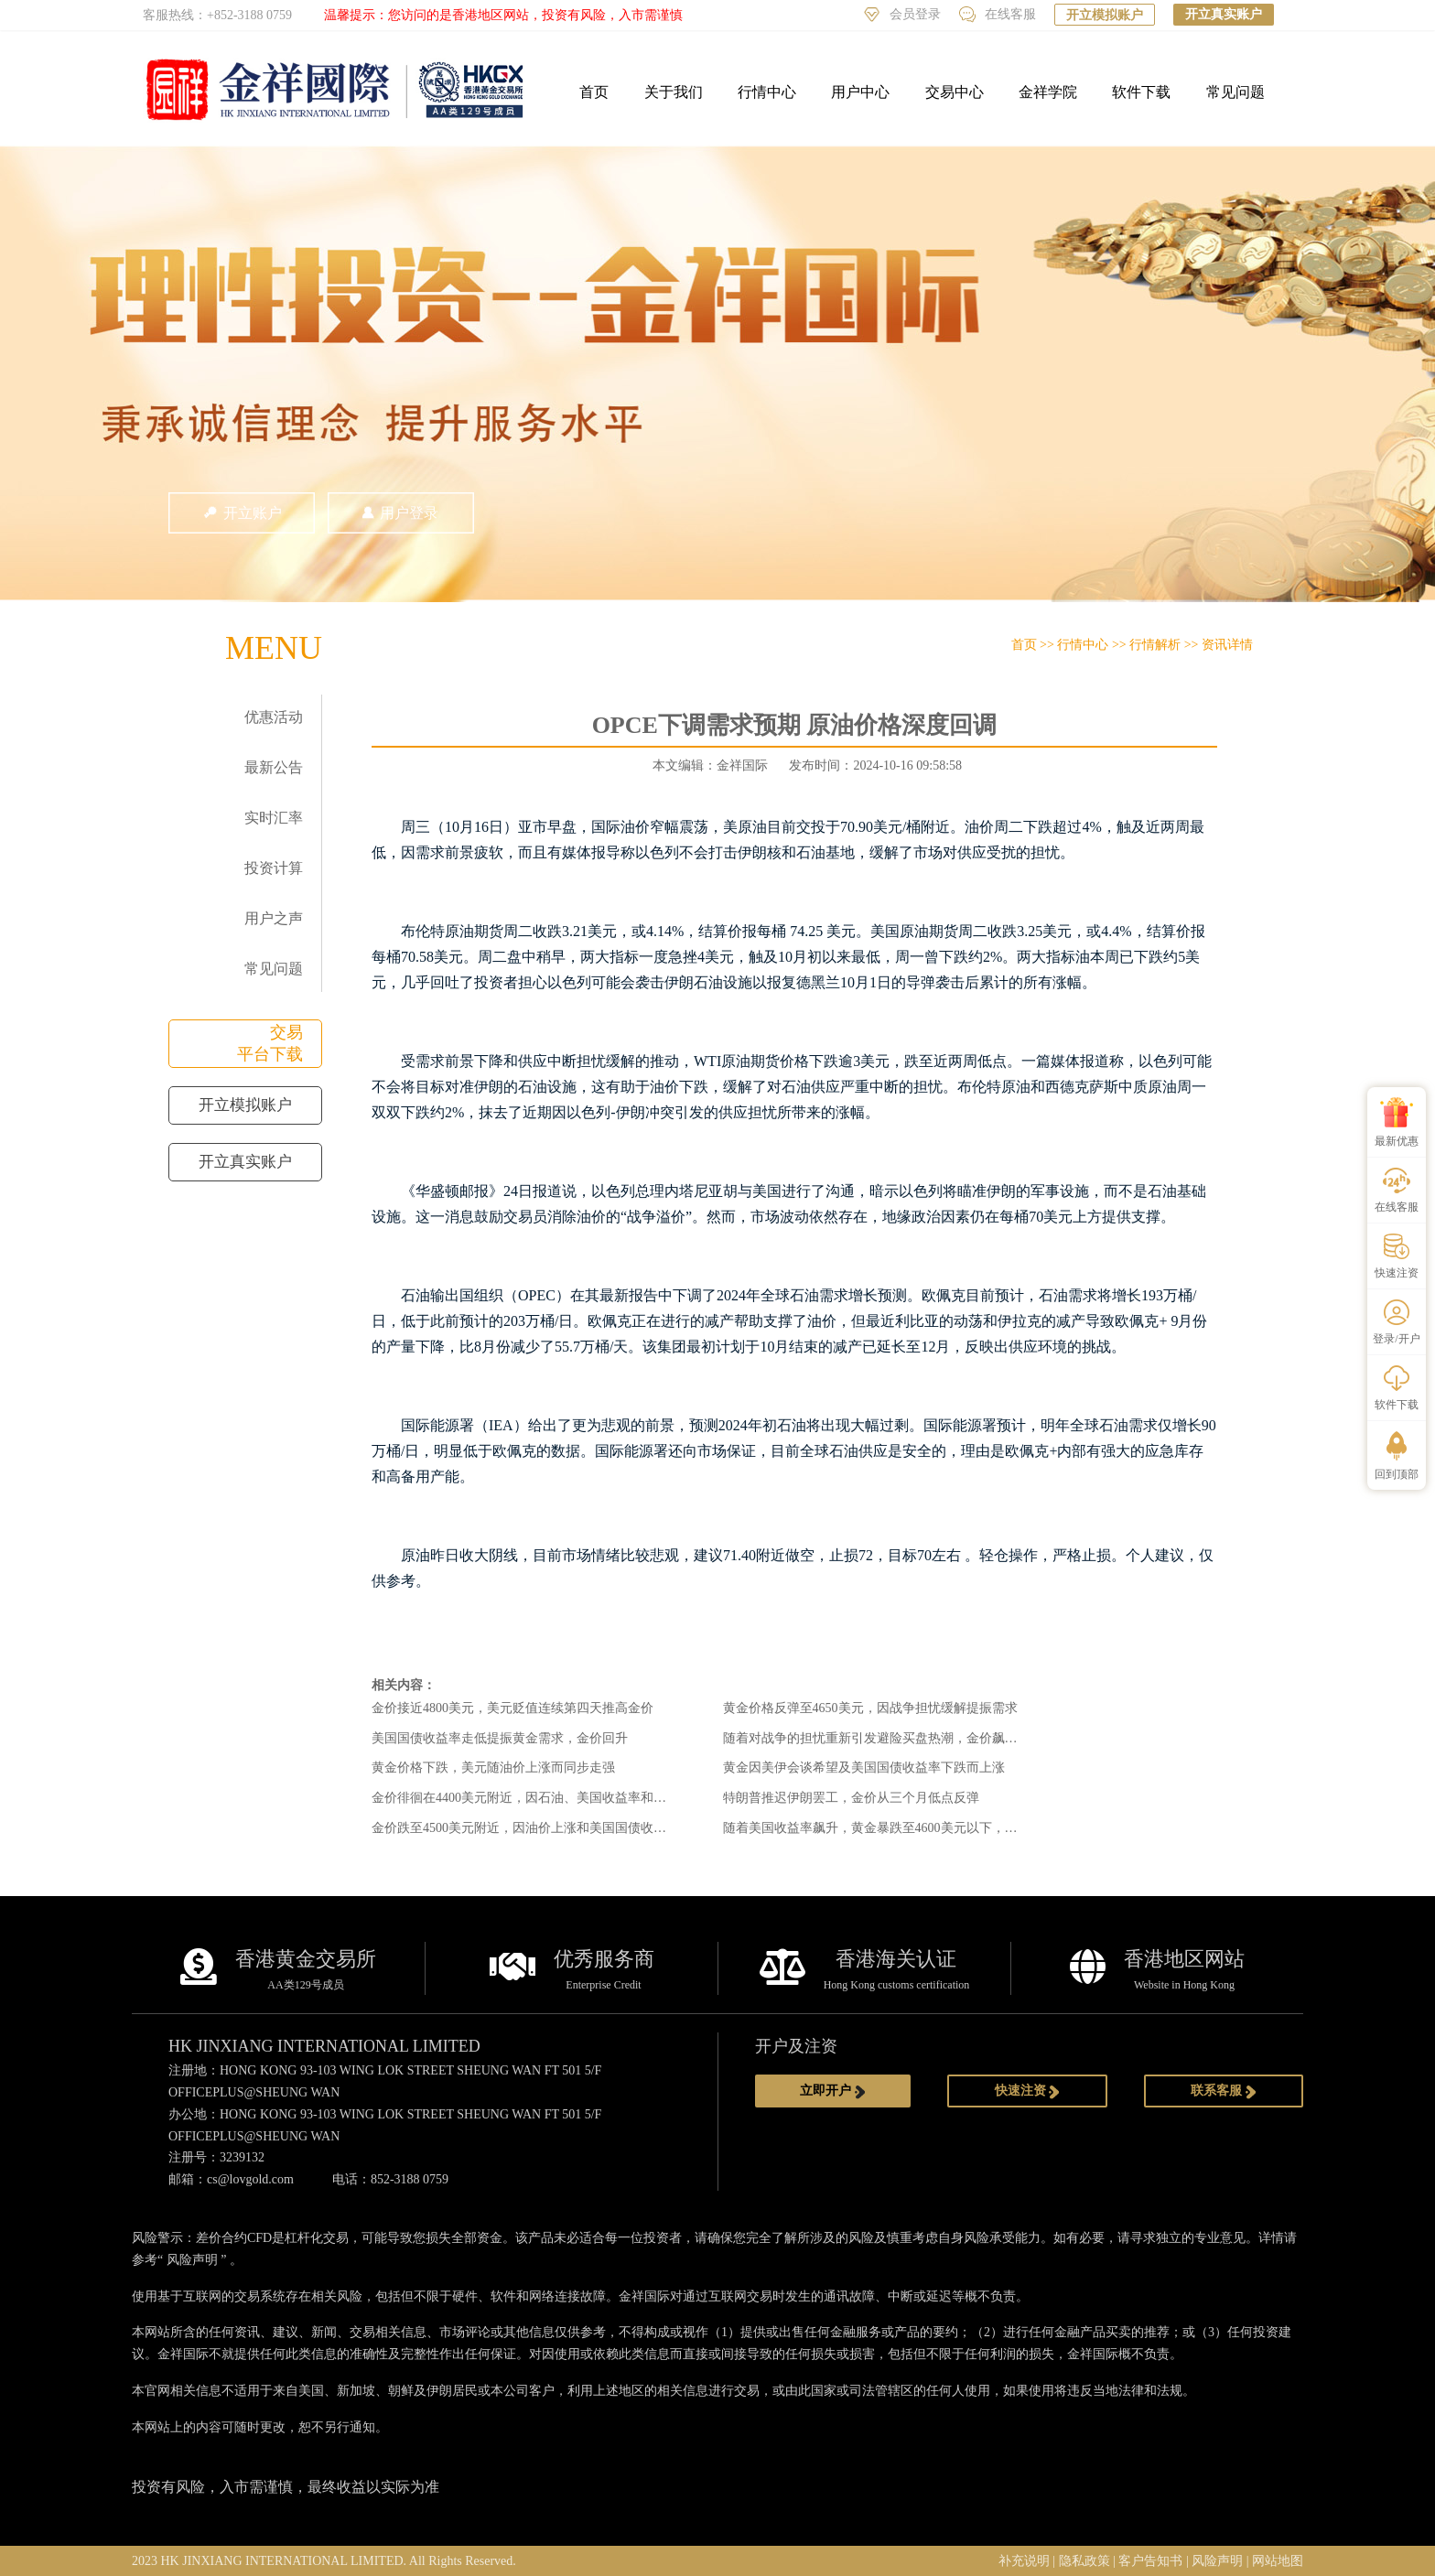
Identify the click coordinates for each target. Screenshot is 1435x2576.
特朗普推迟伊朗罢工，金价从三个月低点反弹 (851, 1798)
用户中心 (860, 92)
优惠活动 (273, 717)
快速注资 (1028, 2091)
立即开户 (833, 2091)
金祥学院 (1048, 92)
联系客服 (1224, 2091)
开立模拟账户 (1104, 15)
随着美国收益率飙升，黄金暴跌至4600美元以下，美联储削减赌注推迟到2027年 (947, 1828)
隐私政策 (1084, 2561)
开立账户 (241, 513)
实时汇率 (273, 817)
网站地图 (1277, 2561)
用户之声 (273, 918)
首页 (594, 92)
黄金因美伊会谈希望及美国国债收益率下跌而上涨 (864, 1767)
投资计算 (273, 868)
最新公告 (273, 767)
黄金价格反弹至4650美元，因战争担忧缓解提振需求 (870, 1708)
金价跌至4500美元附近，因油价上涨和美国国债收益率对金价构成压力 (570, 1828)
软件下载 (1141, 92)
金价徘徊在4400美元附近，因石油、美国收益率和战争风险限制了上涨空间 (583, 1798)
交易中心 (954, 92)
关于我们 (673, 92)
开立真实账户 (1223, 14)
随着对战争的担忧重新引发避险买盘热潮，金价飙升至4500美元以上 (915, 1738)
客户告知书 (1150, 2561)
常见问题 (1235, 92)
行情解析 (1155, 645)
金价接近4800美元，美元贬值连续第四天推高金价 (512, 1708)
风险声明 (192, 2260)
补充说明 (1024, 2561)
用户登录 (401, 513)
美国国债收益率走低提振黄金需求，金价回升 (500, 1738)
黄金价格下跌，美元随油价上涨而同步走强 (493, 1767)
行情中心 (767, 92)
